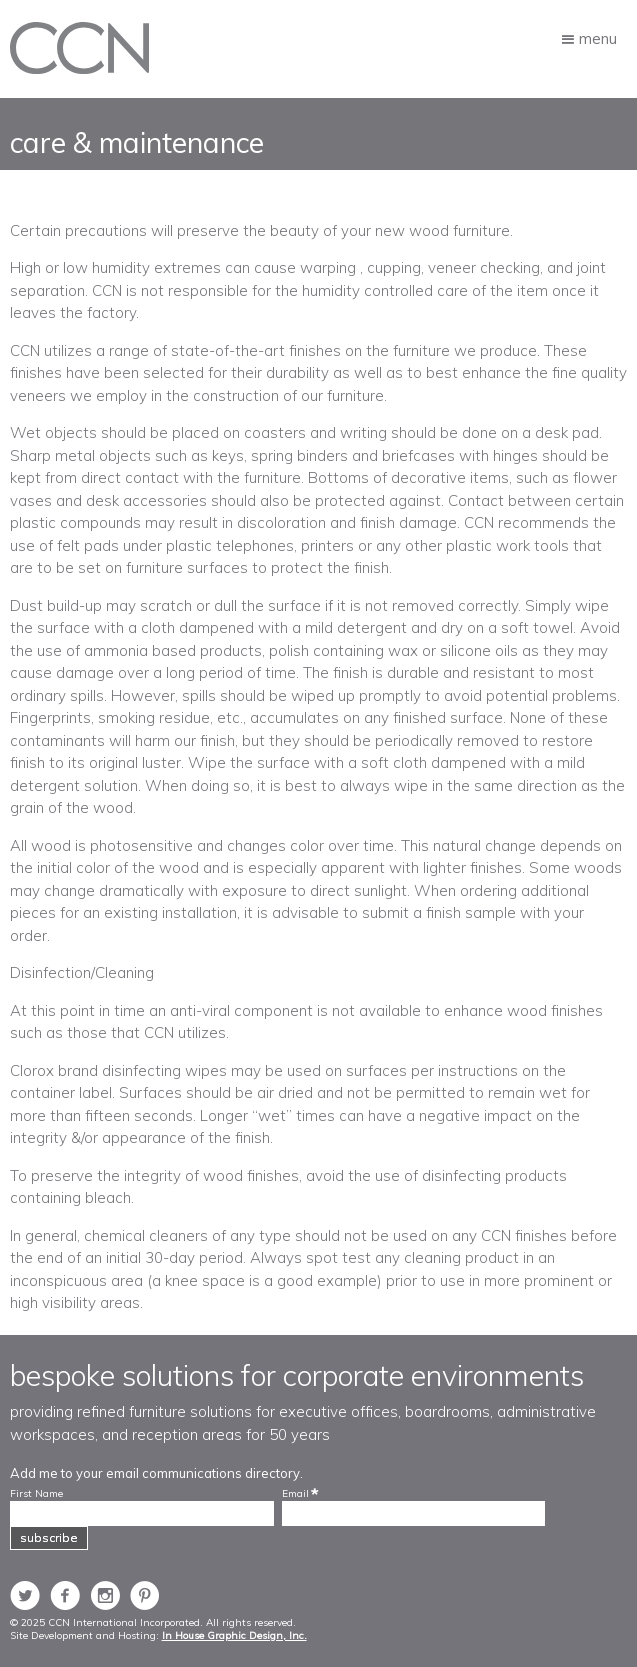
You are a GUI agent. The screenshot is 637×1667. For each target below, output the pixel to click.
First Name (36, 1494)
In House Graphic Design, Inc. (234, 1635)
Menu (598, 37)
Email (295, 1494)
